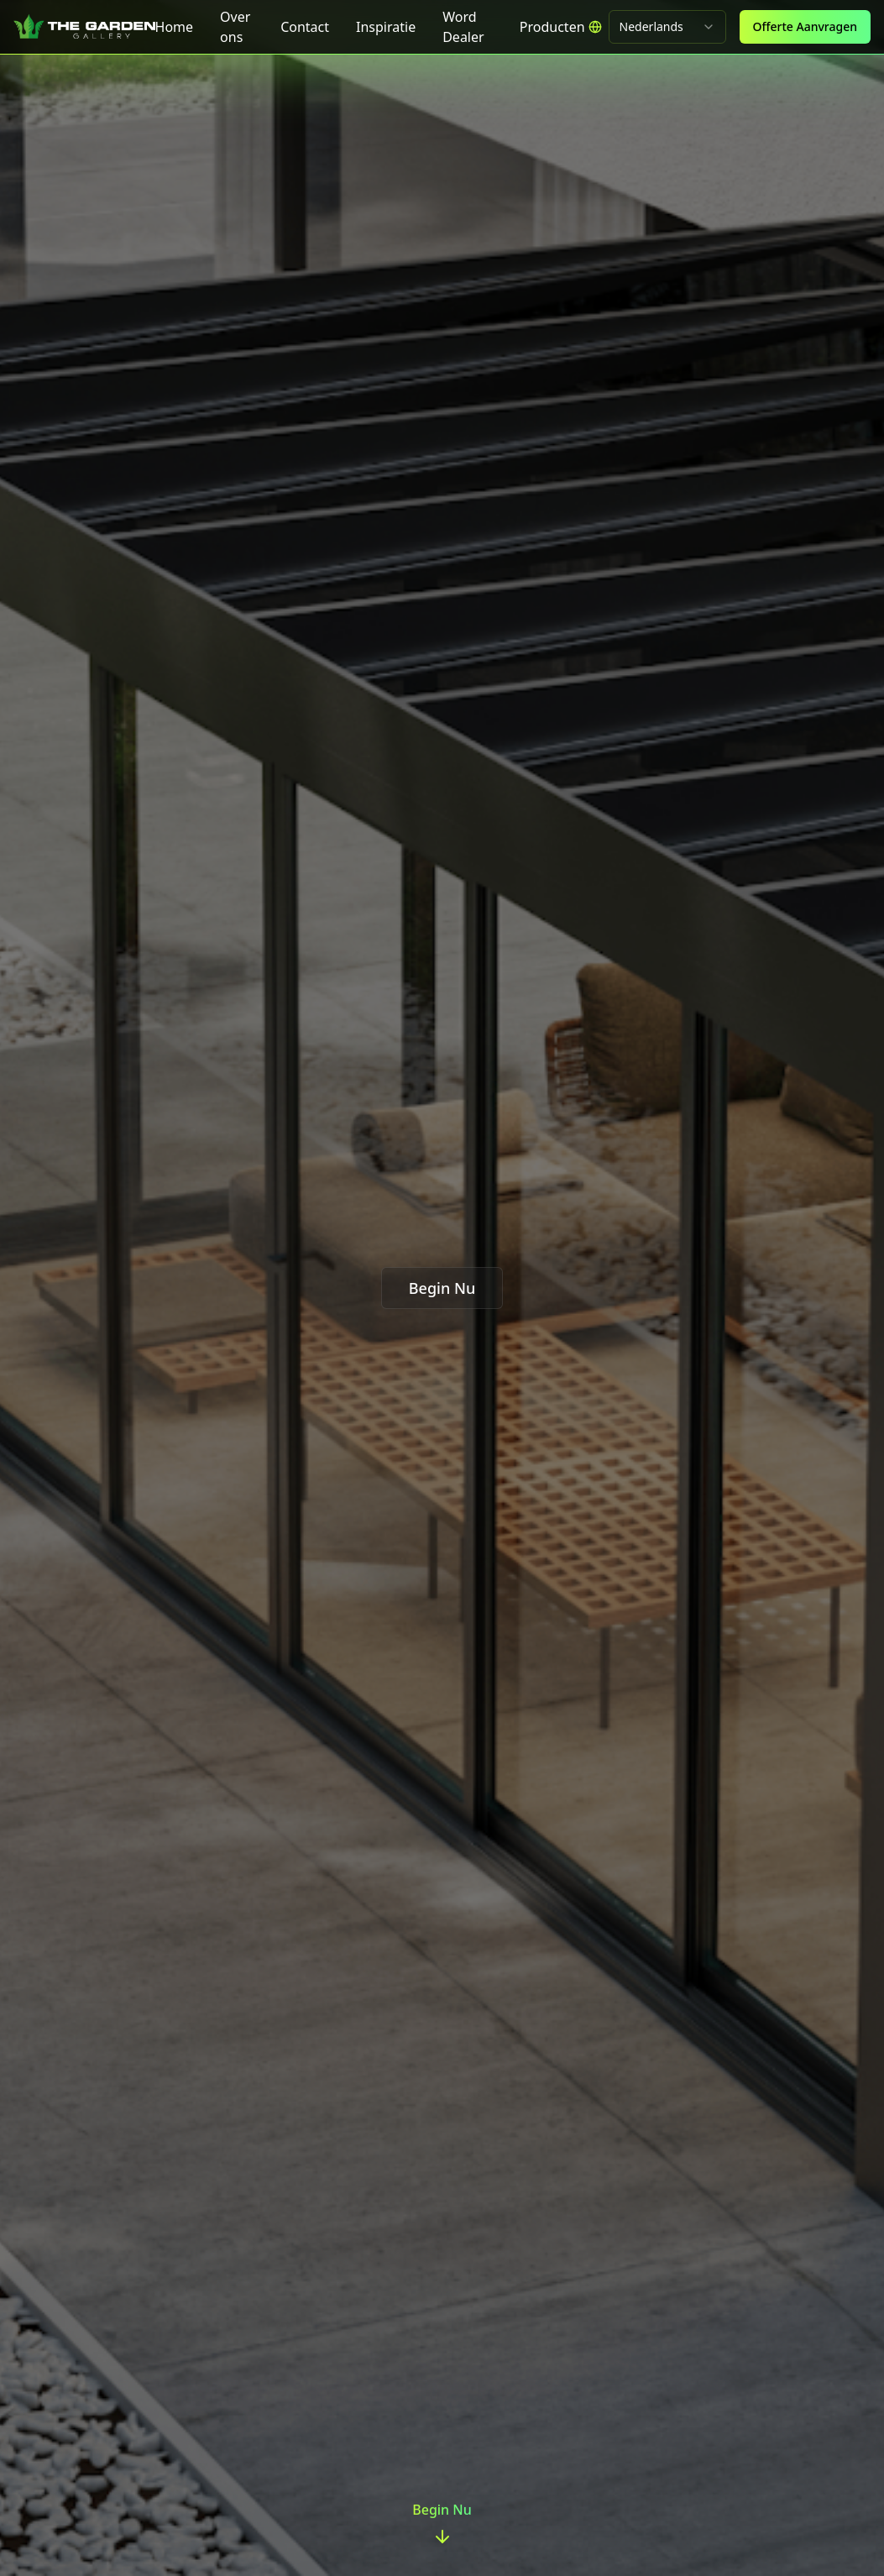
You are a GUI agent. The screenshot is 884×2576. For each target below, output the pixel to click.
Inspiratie (386, 27)
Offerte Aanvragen (805, 26)
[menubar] (552, 27)
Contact (304, 27)
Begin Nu (442, 1288)
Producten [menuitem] (552, 27)
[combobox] (667, 27)
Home (174, 27)
